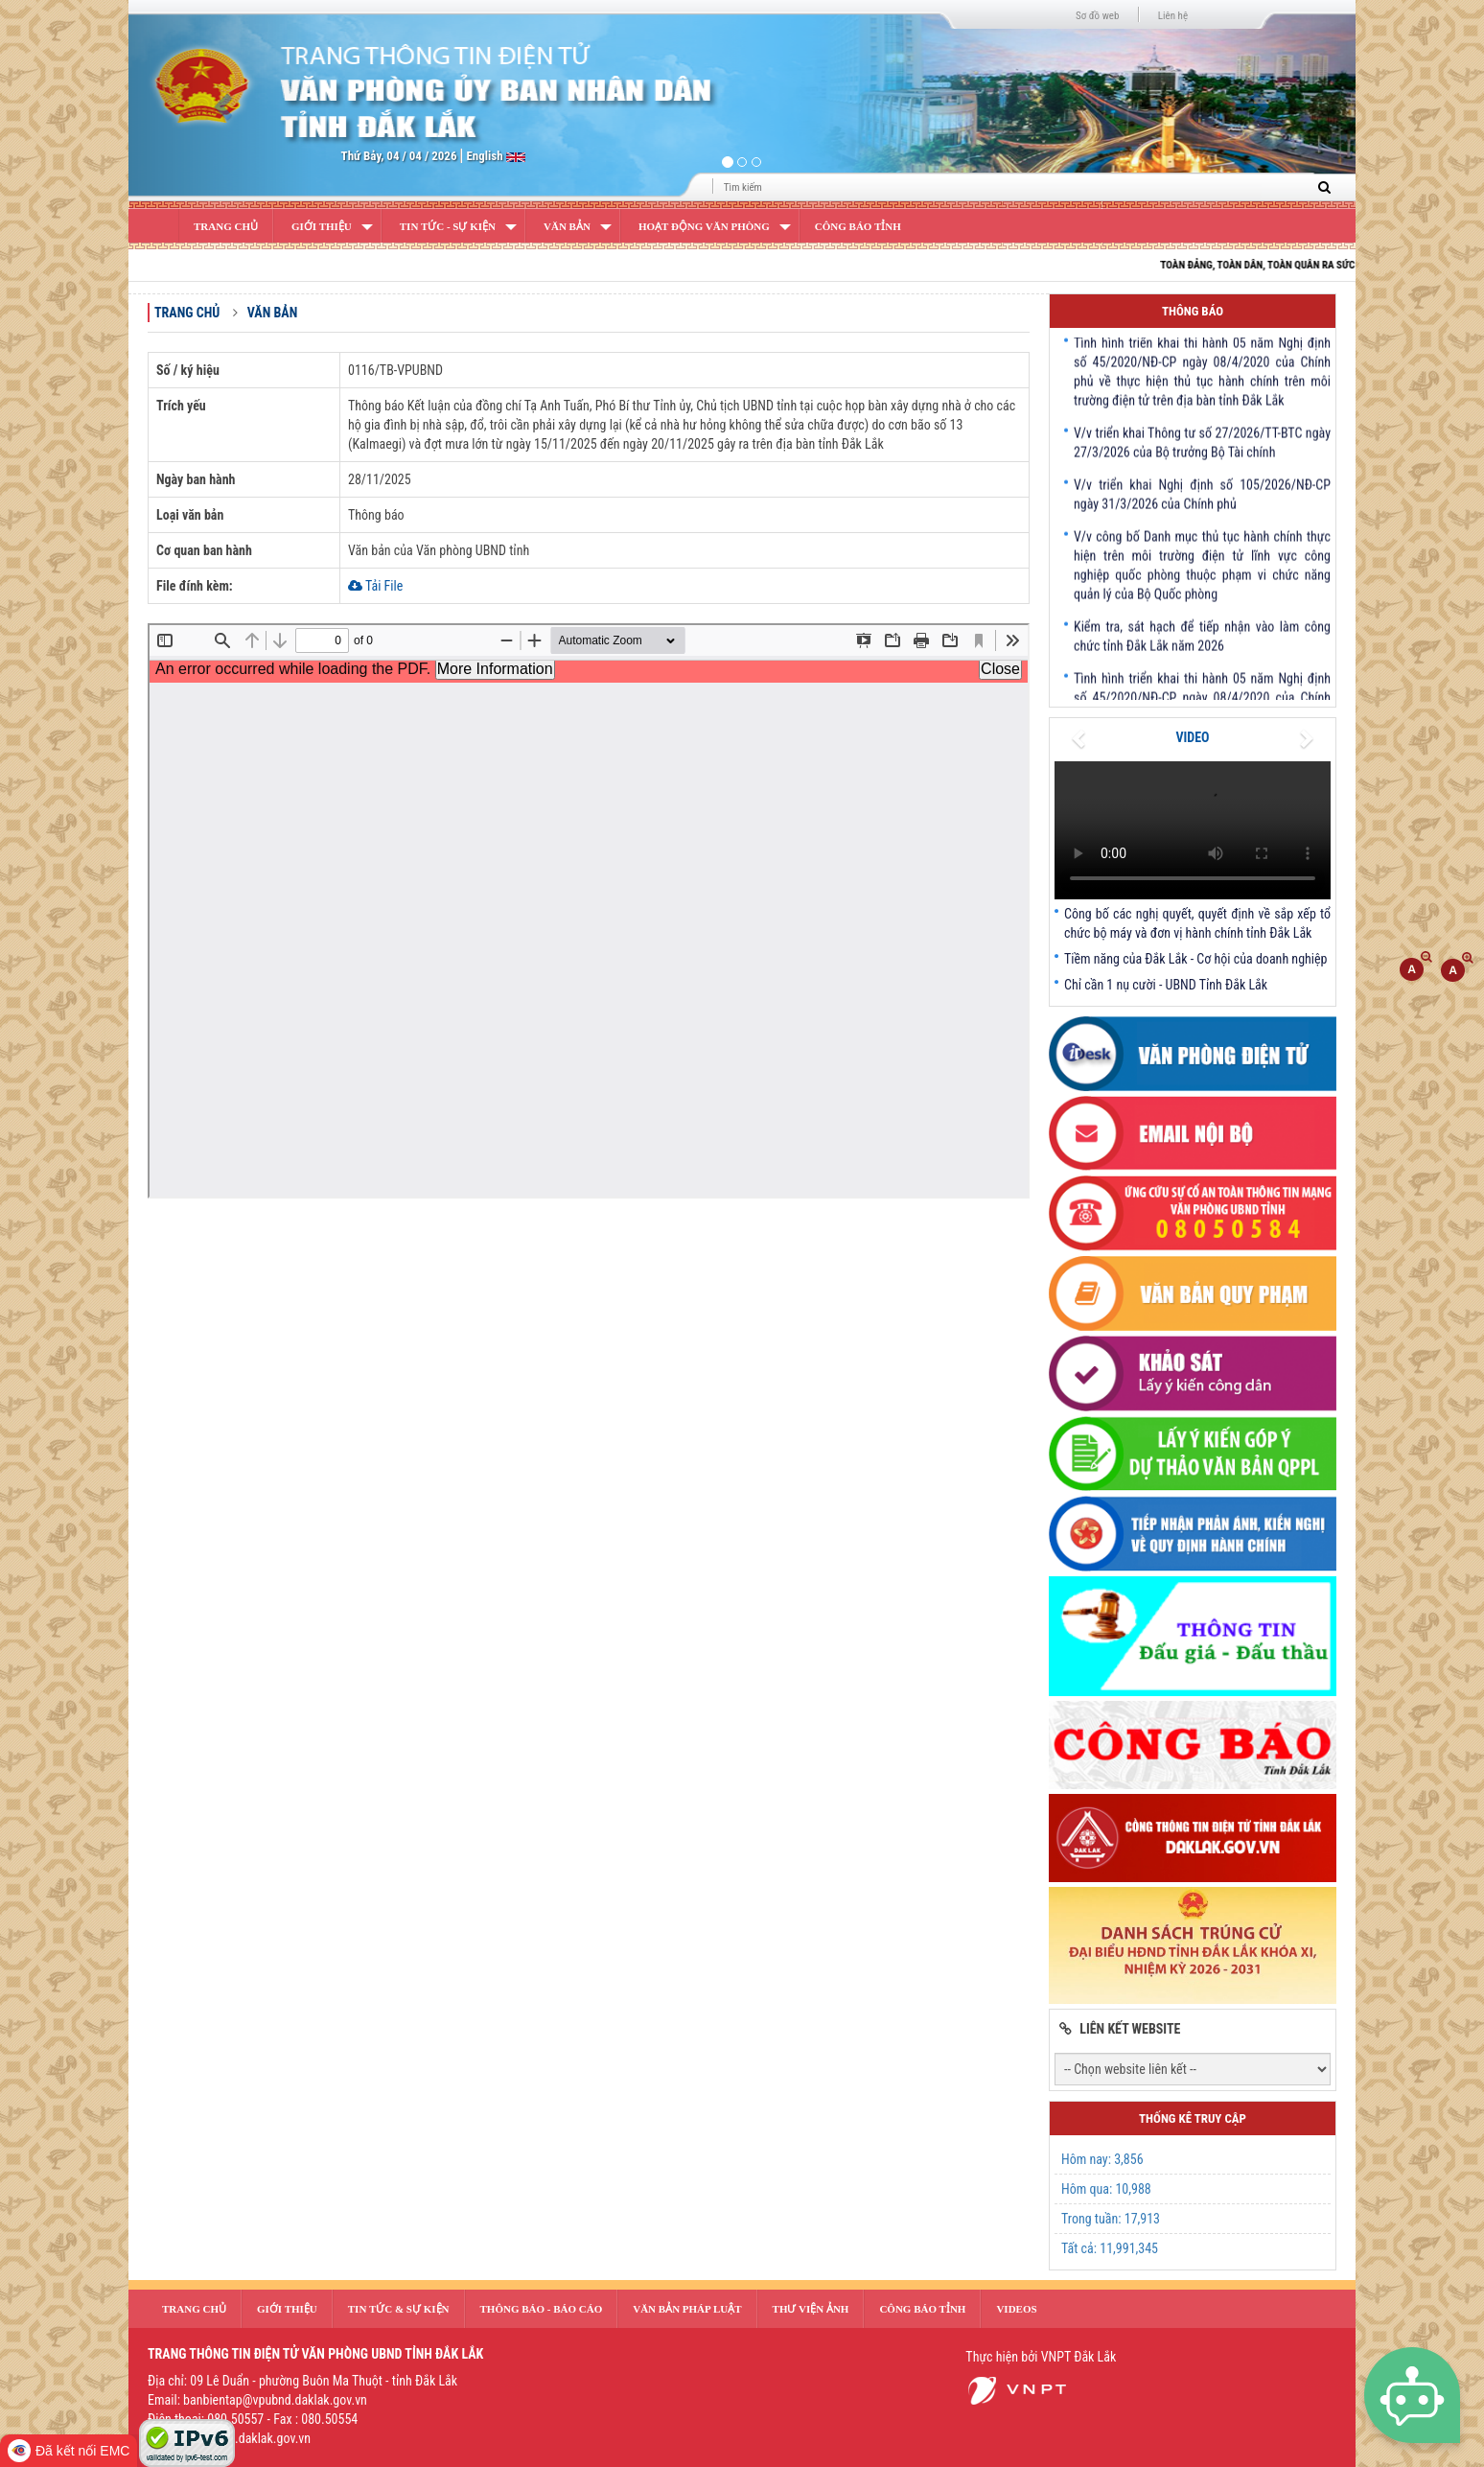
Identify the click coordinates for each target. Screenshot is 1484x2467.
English (485, 156)
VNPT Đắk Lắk (1079, 2356)
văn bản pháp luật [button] (687, 2309)
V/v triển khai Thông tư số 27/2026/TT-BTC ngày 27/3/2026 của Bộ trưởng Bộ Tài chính (1202, 449)
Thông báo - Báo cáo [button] (541, 2309)
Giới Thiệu (321, 226)
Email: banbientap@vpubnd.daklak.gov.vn (257, 2400)
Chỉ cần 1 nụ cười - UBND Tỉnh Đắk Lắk (1165, 984)
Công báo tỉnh (858, 226)
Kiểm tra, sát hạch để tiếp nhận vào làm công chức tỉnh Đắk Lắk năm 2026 (1202, 643)
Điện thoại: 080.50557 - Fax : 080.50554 (253, 2419)
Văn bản (567, 226)
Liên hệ (1173, 16)
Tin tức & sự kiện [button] (399, 2309)
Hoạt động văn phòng (704, 226)
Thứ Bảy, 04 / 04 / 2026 (399, 156)
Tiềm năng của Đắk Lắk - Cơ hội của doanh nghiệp (1195, 958)
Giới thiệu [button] (287, 2309)
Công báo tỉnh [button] (922, 2309)
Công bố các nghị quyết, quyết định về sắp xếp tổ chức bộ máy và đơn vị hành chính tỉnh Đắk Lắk (1197, 923)
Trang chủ (187, 312)
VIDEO (1192, 737)
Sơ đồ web (1097, 16)
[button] (220, 100)
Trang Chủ (226, 226)
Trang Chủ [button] (194, 2309)
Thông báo (1192, 311)
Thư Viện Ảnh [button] (811, 2309)
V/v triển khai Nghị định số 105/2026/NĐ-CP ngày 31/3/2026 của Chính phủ (1202, 501)
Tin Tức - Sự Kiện (448, 226)
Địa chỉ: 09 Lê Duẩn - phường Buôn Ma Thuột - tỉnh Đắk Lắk (302, 2380)
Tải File (375, 585)
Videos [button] (1016, 2309)
